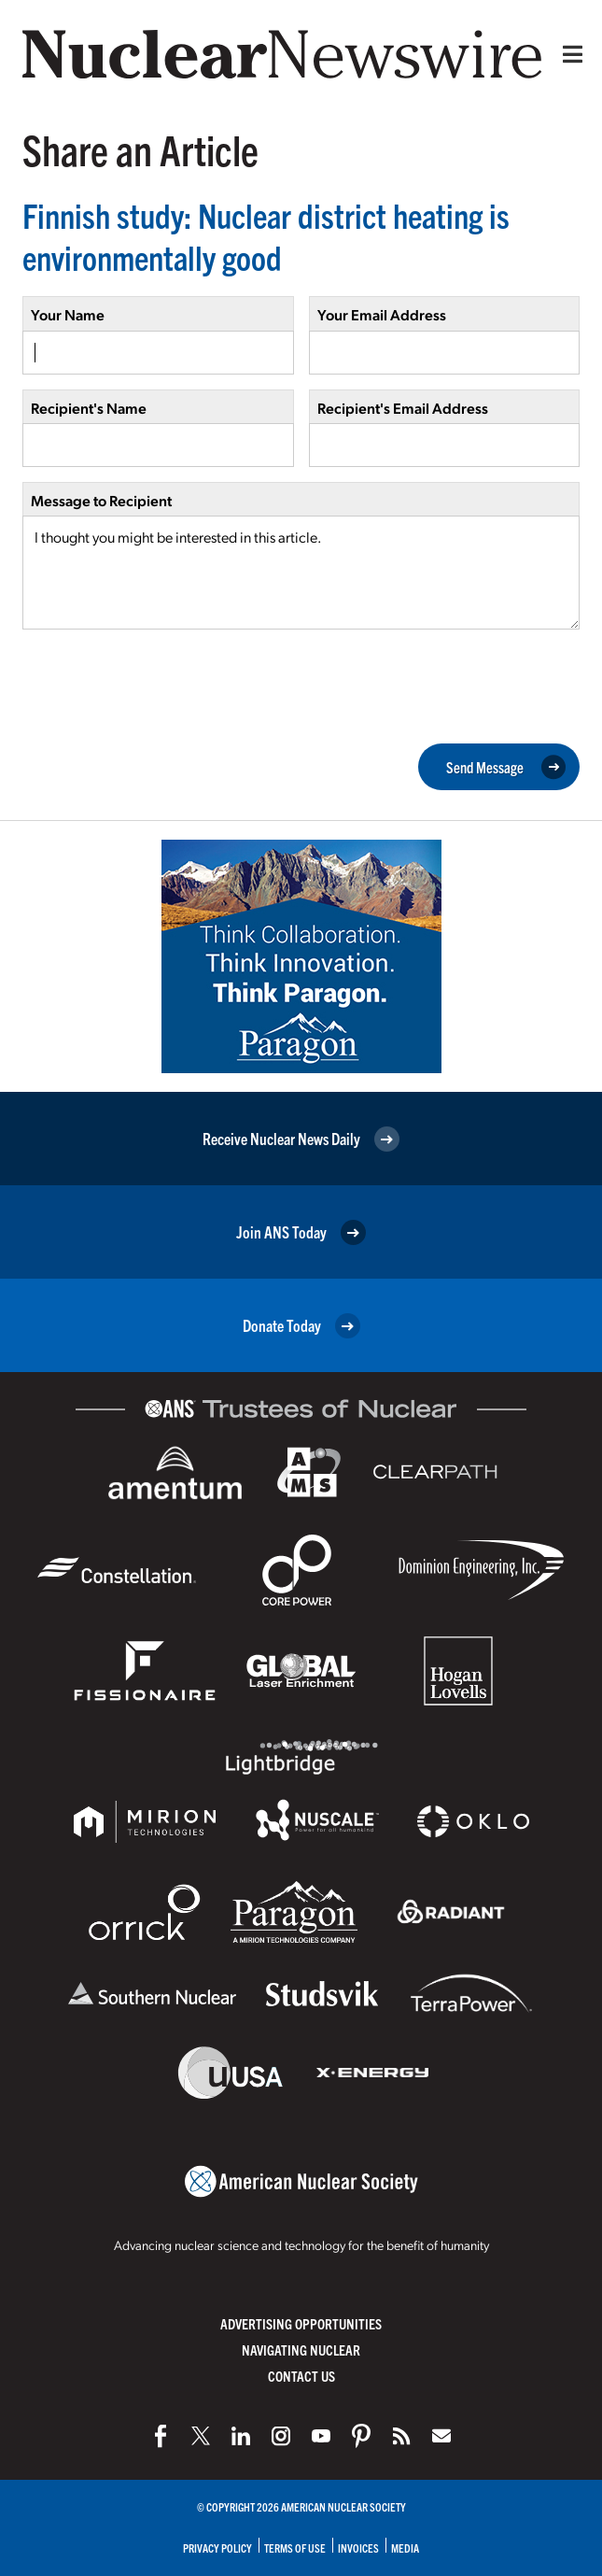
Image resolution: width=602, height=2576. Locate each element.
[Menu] (568, 54)
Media (405, 2548)
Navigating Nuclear (301, 2349)
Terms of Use (295, 2548)
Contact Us (301, 2376)
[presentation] (164, 684)
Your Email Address (381, 314)
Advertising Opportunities (301, 2323)
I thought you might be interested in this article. (301, 573)
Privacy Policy (217, 2548)
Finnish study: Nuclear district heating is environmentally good (266, 235)
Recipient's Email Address (402, 408)
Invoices (358, 2548)
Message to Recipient (101, 500)
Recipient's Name (89, 408)
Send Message (506, 768)
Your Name (68, 314)
